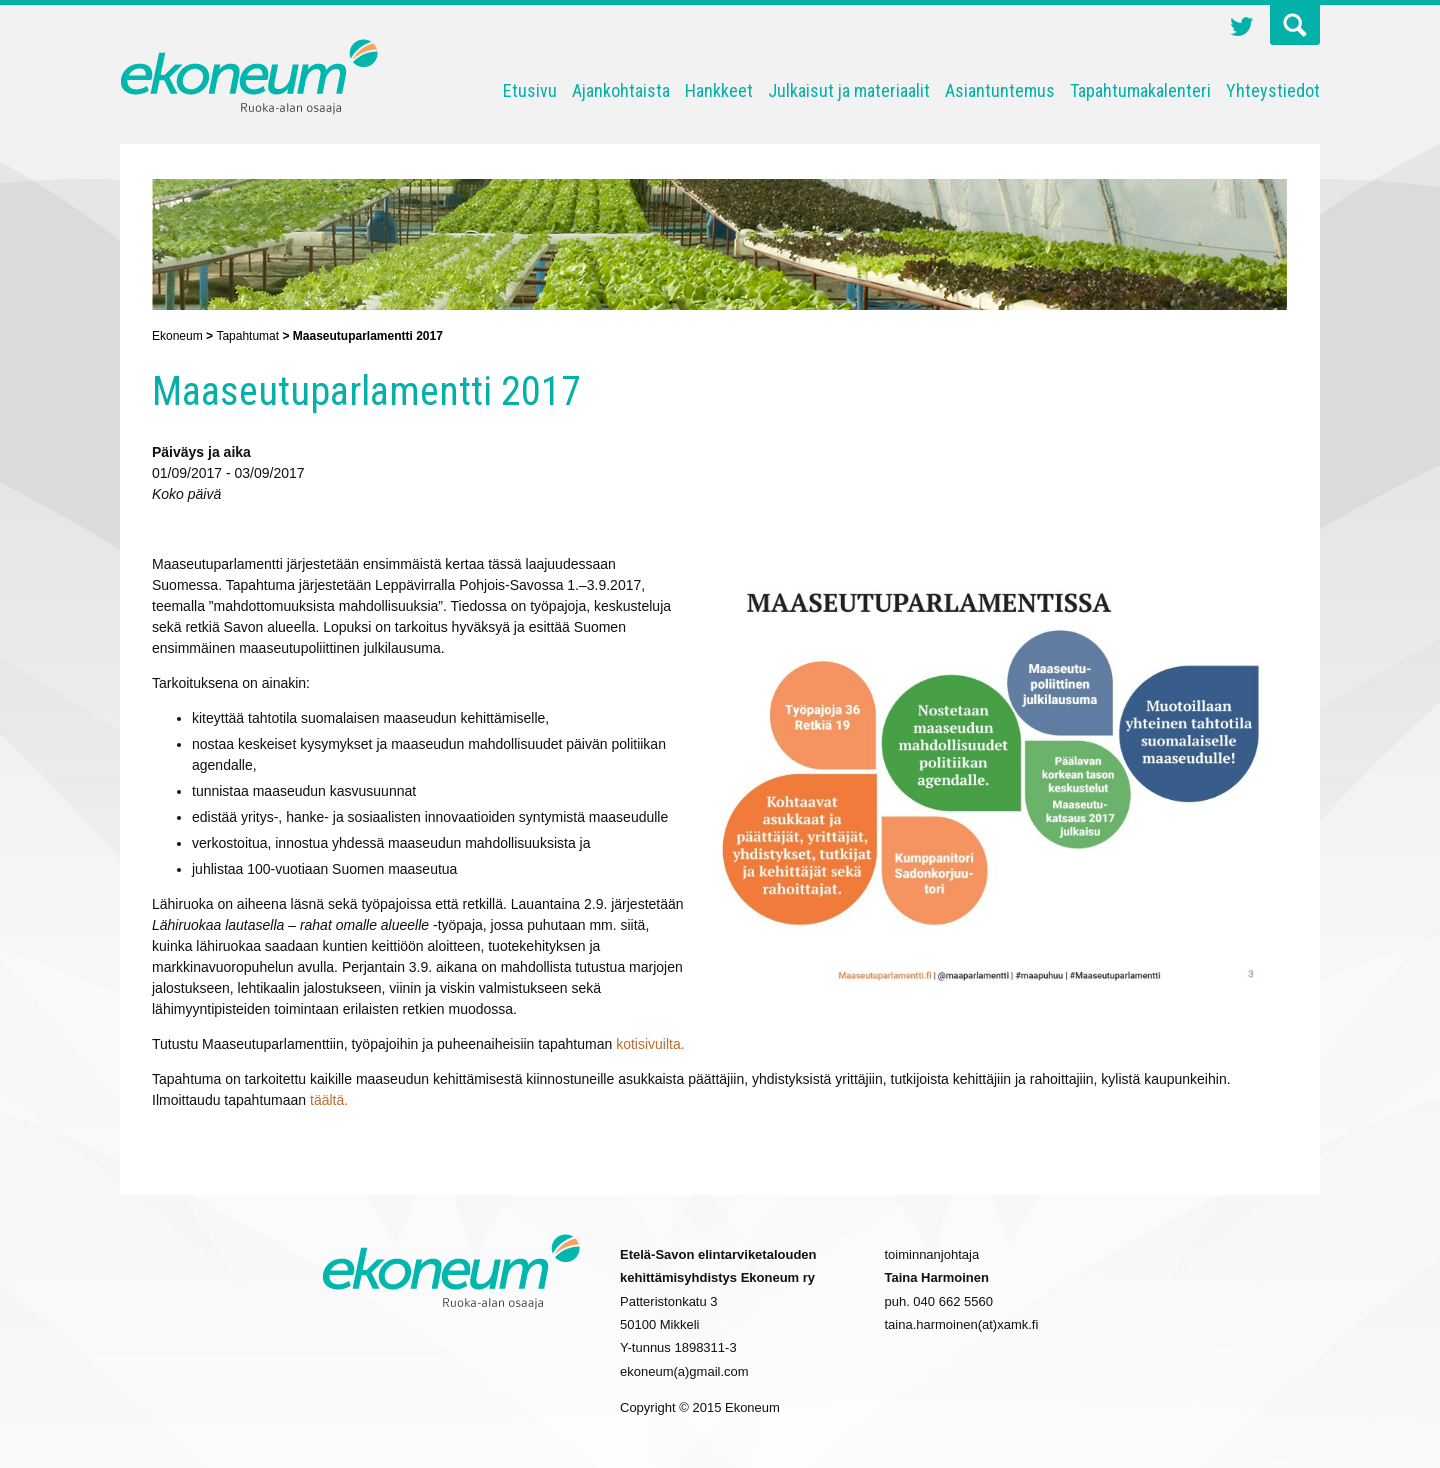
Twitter (1242, 29)
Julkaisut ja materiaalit (849, 90)
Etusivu (530, 90)
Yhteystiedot (1273, 90)
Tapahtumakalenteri (1140, 90)
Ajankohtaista (621, 90)
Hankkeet (719, 90)
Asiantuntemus (1000, 90)
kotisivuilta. (650, 1044)
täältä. (329, 1100)
